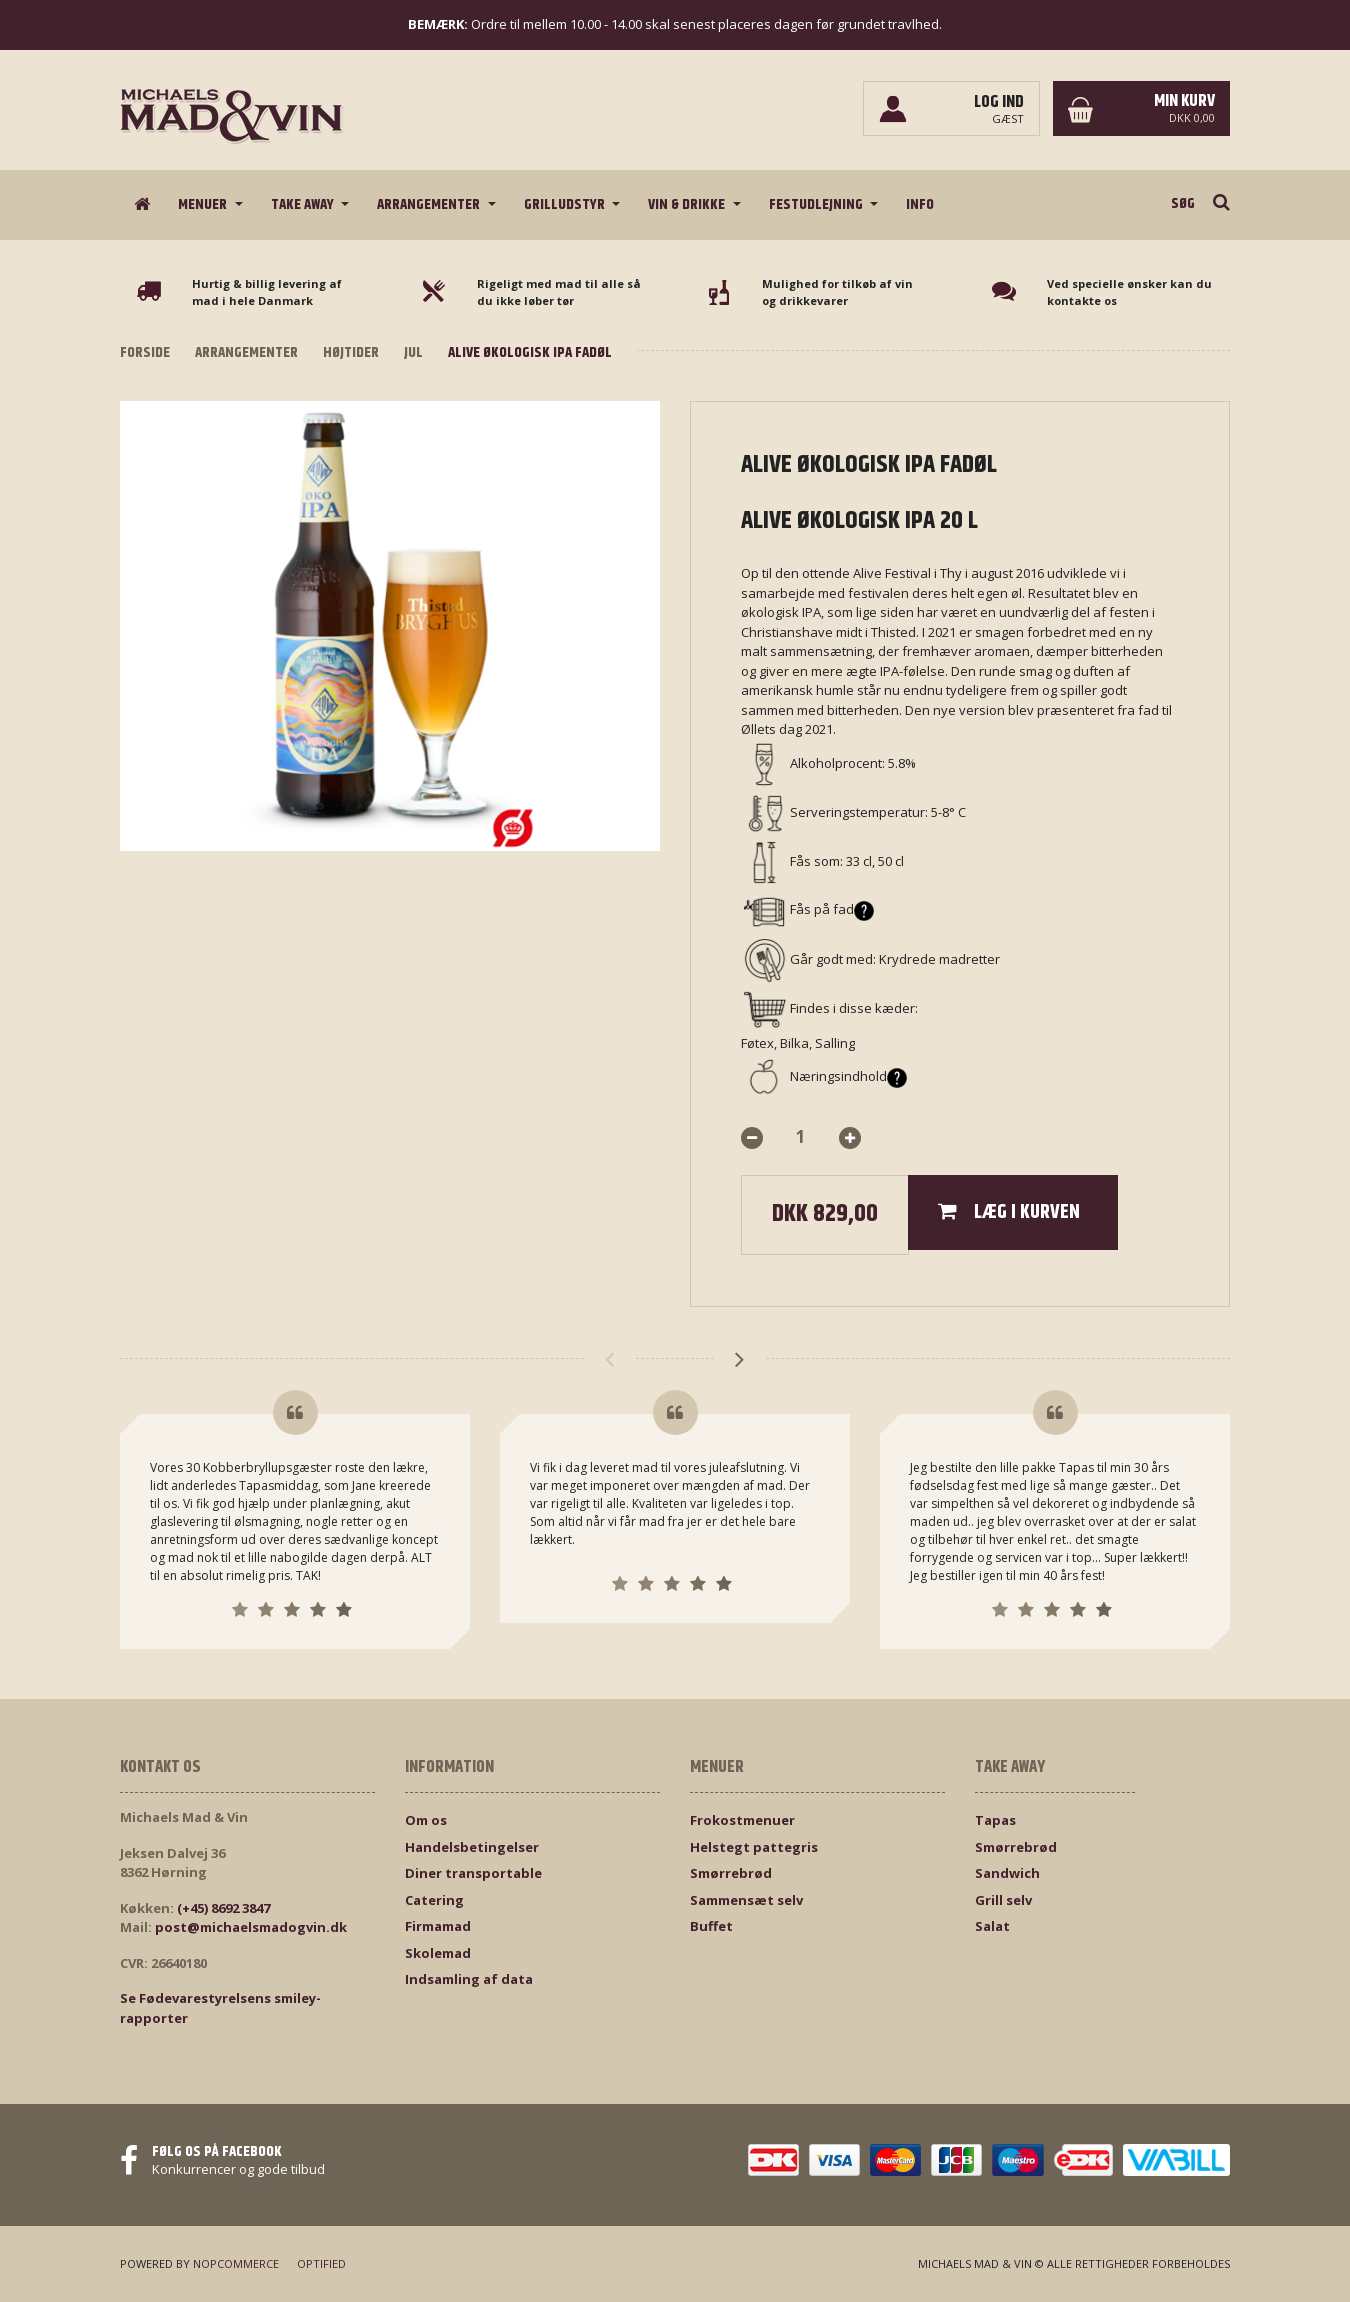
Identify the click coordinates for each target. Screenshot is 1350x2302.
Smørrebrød (731, 1873)
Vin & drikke (688, 204)
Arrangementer (430, 204)
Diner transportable (473, 1873)
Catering (434, 1900)
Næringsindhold (848, 1076)
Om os (426, 1820)
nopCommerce (236, 2263)
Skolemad (438, 1953)
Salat (992, 1926)
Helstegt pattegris (754, 1847)
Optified (321, 2263)
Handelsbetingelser (472, 1847)
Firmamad (438, 1926)
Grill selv (1003, 1900)
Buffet (711, 1926)
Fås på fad (832, 909)
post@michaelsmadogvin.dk (251, 1927)
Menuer (204, 204)
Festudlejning (817, 204)
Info (920, 204)
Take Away (304, 204)
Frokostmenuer (742, 1820)
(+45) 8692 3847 (223, 1908)
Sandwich (1007, 1873)
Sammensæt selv (746, 1900)
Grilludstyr (566, 204)
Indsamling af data (469, 1979)
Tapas (995, 1820)
